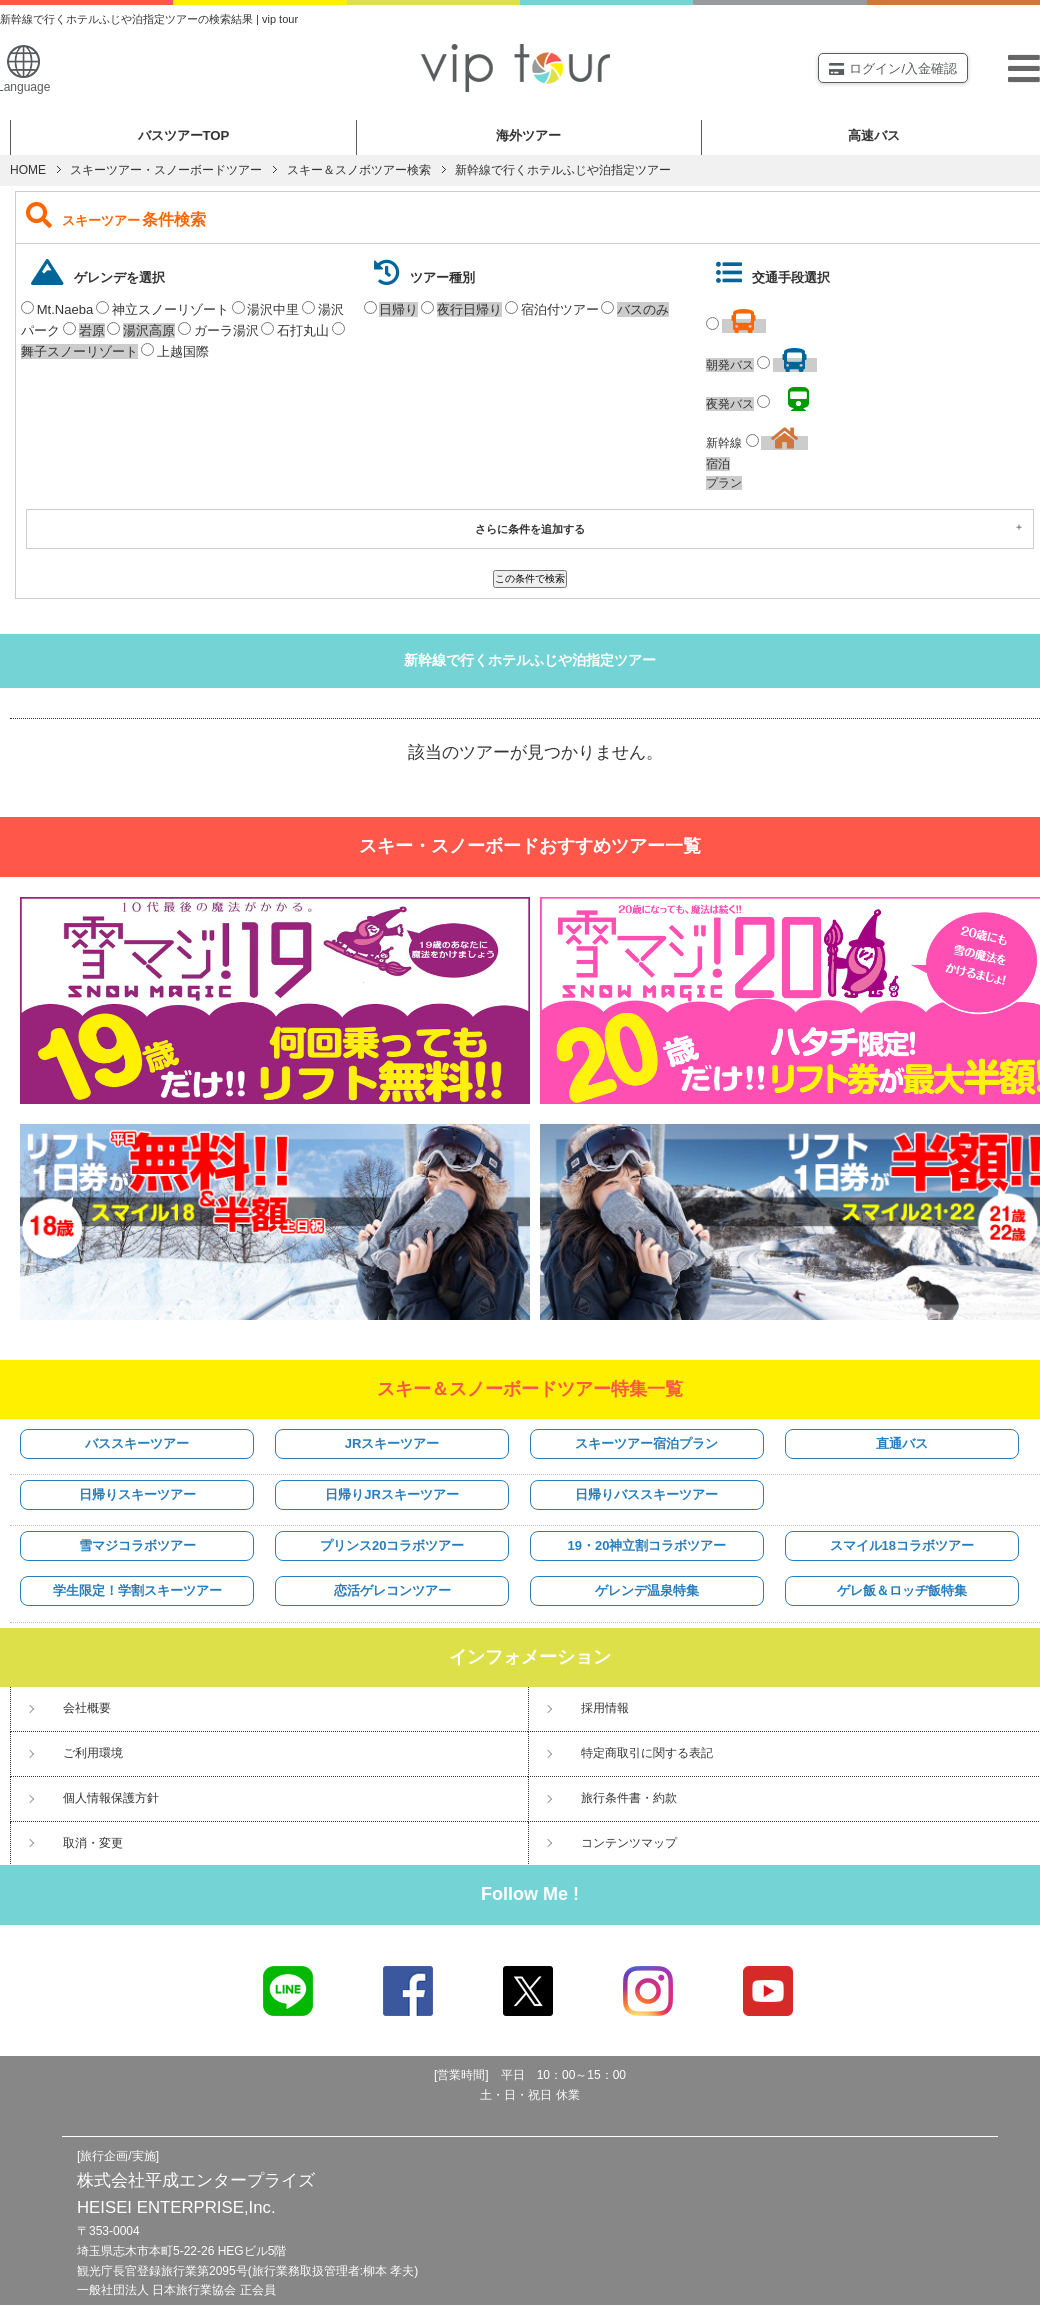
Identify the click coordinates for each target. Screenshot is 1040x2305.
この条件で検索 (530, 578)
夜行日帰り (469, 309)
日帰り (398, 309)
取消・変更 (93, 1843)
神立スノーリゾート (170, 309)
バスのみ (643, 309)
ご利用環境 (93, 1753)
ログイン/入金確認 (893, 68)
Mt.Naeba (65, 309)
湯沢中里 (273, 309)
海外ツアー (528, 135)
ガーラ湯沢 (226, 330)
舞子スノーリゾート (79, 351)
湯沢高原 (149, 330)
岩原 (92, 330)
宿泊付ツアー (560, 309)
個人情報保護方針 (111, 1798)
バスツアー (184, 135)
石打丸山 (303, 330)
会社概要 (87, 1708)
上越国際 (183, 351)
